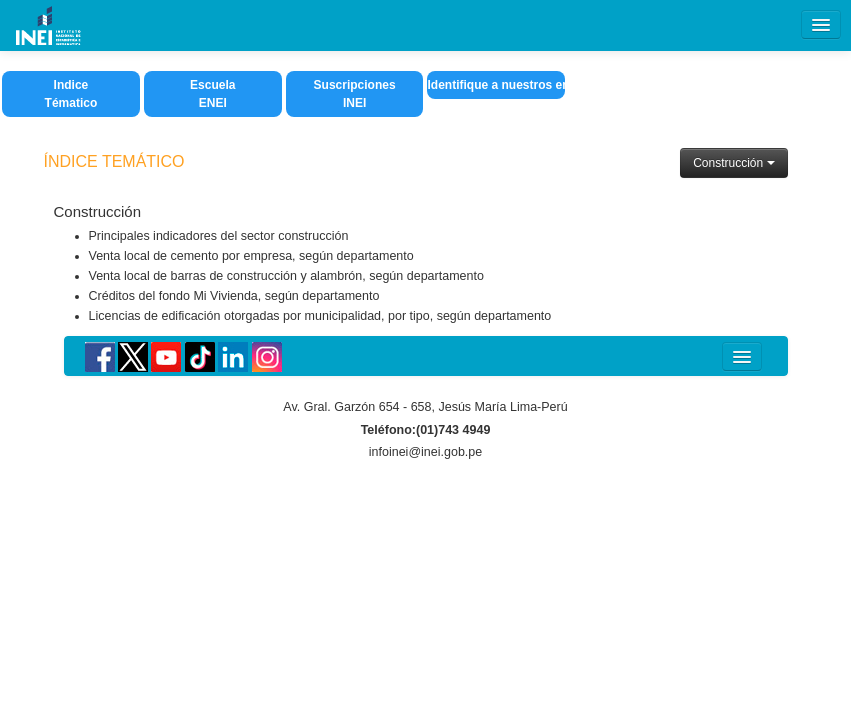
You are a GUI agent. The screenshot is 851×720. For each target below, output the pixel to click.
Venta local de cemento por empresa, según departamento (251, 256)
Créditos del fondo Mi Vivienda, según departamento (234, 296)
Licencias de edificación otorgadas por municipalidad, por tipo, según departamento (320, 316)
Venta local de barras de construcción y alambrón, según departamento (286, 276)
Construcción (733, 163)
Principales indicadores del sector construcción (219, 236)
